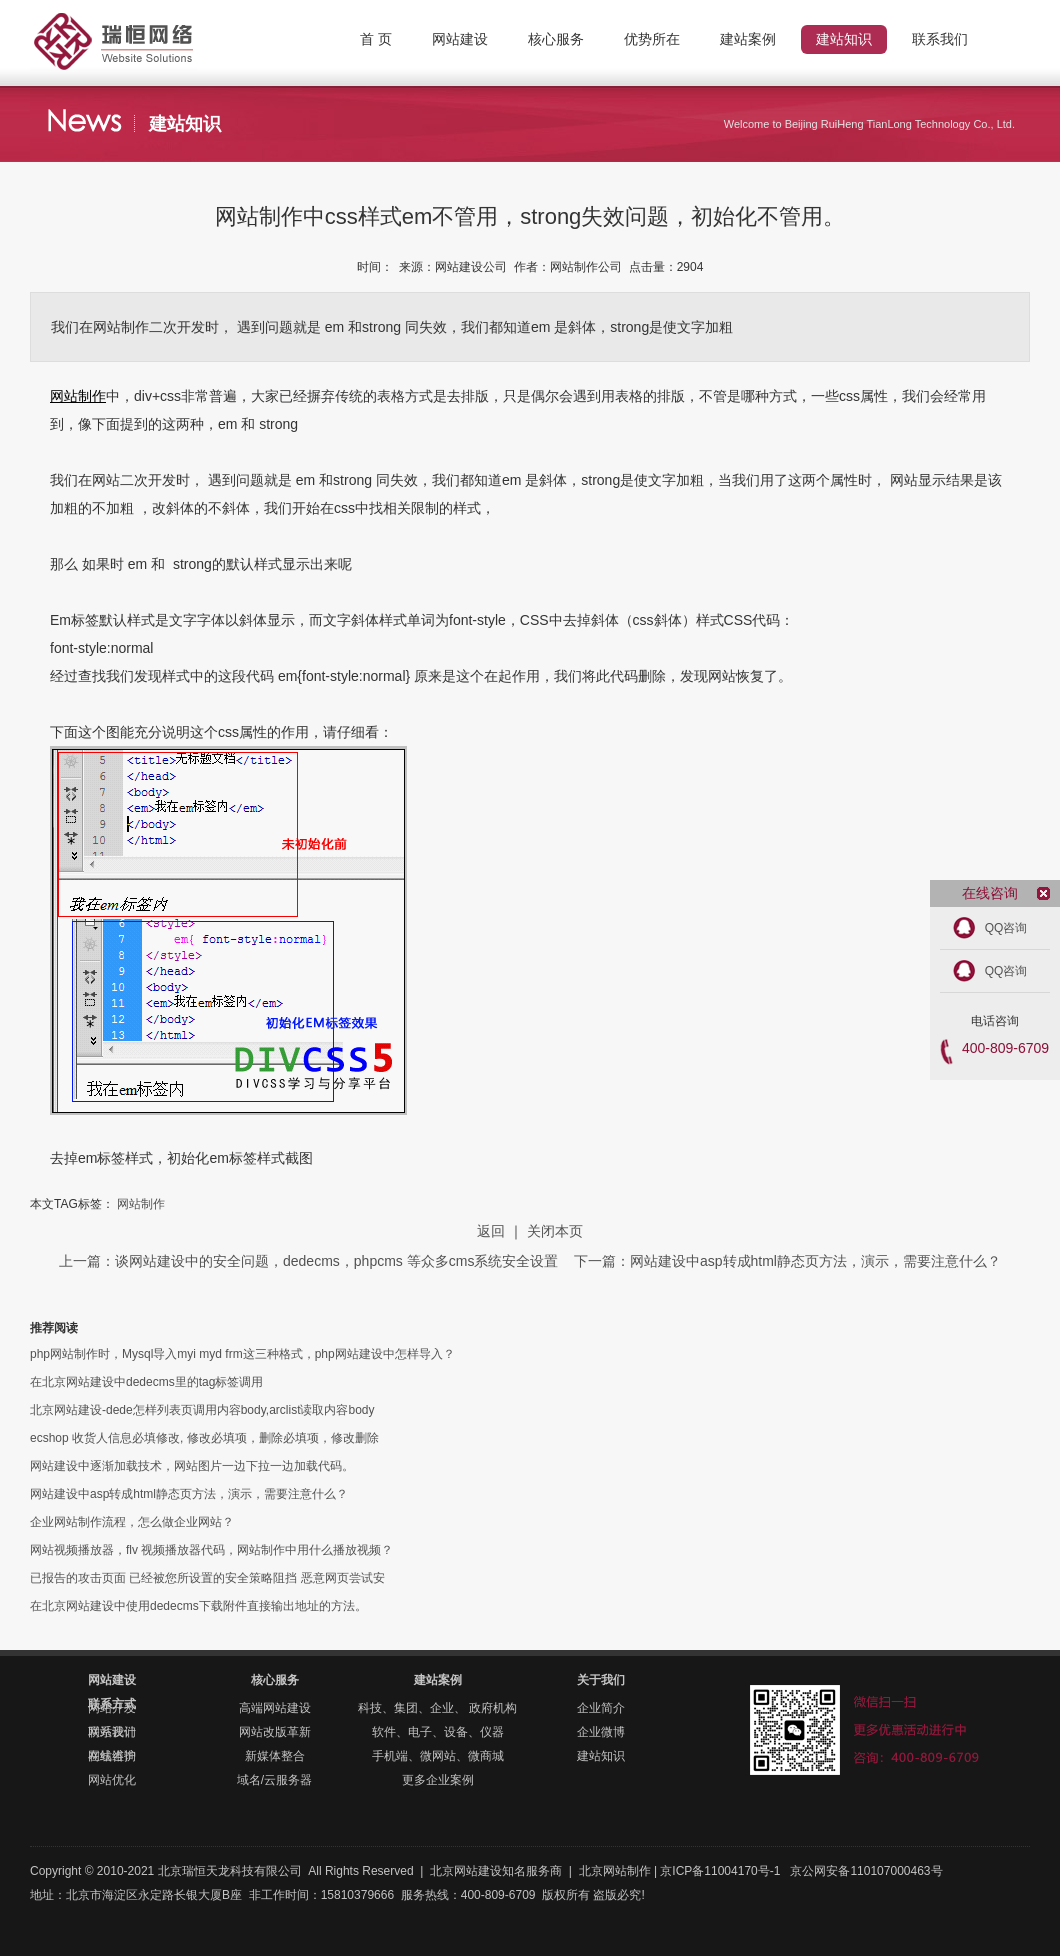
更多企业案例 (438, 1780)
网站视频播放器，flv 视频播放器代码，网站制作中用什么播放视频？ (211, 1550)
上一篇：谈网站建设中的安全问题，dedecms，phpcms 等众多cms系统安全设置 (310, 1261)
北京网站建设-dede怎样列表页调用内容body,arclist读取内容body (202, 1410)
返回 (491, 1231)
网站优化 (112, 1780)
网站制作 (78, 396)
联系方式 (112, 1704)
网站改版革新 (275, 1732)
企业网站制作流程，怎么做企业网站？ (132, 1522)
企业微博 (601, 1732)
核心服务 (275, 1680)
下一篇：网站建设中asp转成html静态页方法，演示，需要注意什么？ (787, 1261)
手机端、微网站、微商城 (438, 1756)
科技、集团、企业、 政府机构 (437, 1708)
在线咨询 (112, 1756)
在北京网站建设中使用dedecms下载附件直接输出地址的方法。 (198, 1606)
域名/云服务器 (274, 1780)
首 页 (376, 39)
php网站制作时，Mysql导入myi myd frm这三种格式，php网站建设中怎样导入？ (242, 1354)
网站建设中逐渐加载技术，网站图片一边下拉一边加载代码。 (192, 1466)
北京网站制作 (150, 25)
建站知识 (601, 1756)
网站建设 (112, 1680)
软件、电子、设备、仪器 (438, 1732)
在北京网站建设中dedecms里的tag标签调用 (146, 1382)
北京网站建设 (466, 1871)
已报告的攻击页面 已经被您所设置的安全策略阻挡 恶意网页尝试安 (207, 1578)
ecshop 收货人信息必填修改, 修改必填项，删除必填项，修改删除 (204, 1438)
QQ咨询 (1006, 928)
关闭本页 (555, 1231)
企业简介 (601, 1708)
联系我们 (112, 1732)
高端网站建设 (275, 1708)
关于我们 (601, 1680)
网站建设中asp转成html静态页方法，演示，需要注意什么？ (189, 1494)
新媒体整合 (275, 1756)
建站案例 (438, 1680)
